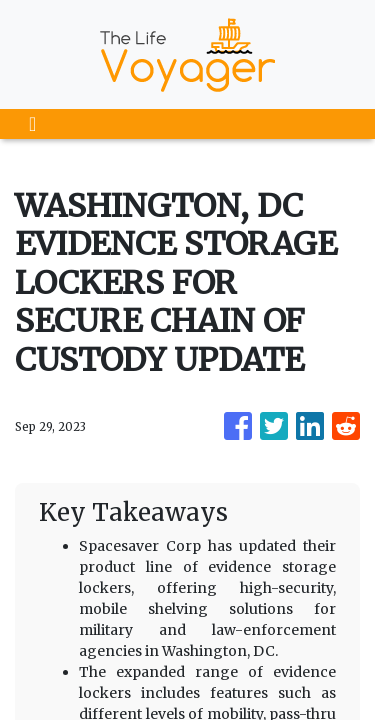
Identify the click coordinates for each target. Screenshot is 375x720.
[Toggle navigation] (32, 124)
